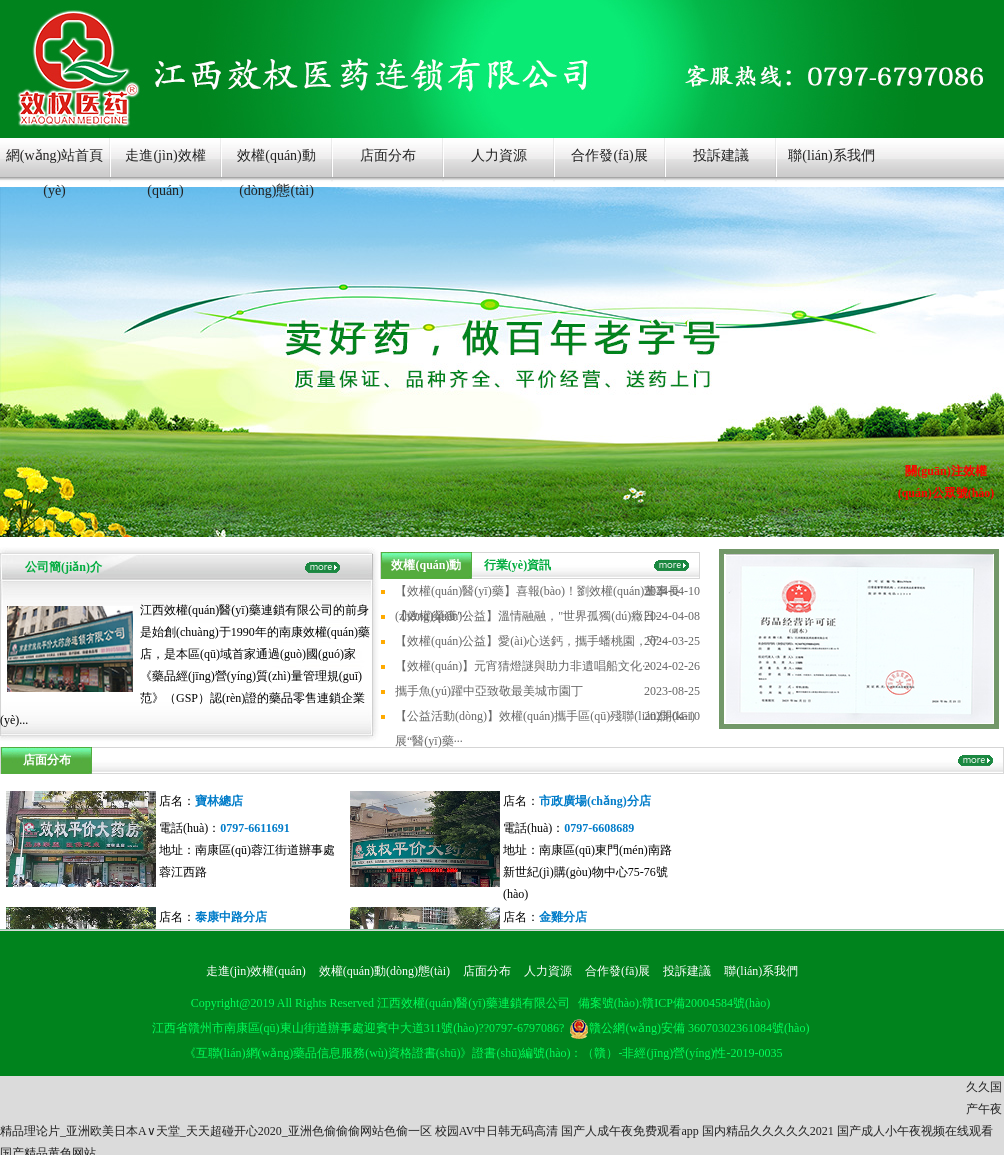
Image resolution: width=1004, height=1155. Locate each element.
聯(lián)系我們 (831, 155)
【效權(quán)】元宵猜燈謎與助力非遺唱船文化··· (523, 666)
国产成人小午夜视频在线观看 (915, 1131)
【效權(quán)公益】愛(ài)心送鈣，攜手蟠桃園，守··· (531, 641)
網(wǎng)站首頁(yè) (54, 165)
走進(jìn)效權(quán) (165, 165)
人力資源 (499, 155)
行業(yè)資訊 (517, 565)
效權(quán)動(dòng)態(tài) (276, 165)
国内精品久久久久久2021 (768, 1131)
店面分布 (388, 155)
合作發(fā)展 (609, 155)
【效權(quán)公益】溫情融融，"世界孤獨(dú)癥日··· (529, 616)
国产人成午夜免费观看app (629, 1131)
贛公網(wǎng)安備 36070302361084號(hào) (689, 1028)
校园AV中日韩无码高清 (497, 1131)
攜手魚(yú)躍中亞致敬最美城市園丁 (489, 691)
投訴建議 (721, 155)
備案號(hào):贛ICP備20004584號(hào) (674, 1003)
